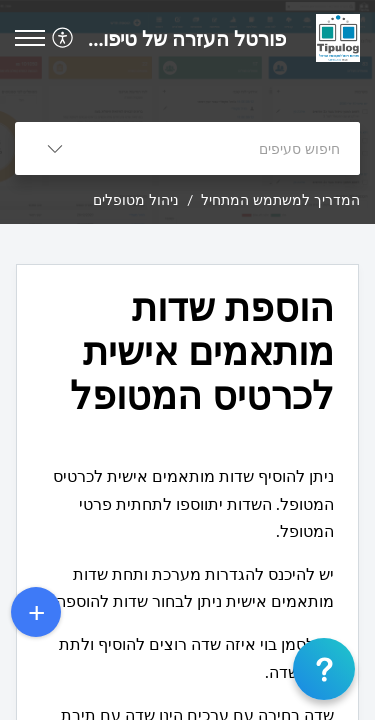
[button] (30, 38)
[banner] (187, 112)
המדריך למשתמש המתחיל (280, 199)
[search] (227, 148)
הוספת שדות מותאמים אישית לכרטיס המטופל (202, 350)
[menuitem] (65, 37)
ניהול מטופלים (136, 199)
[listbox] (55, 148)
